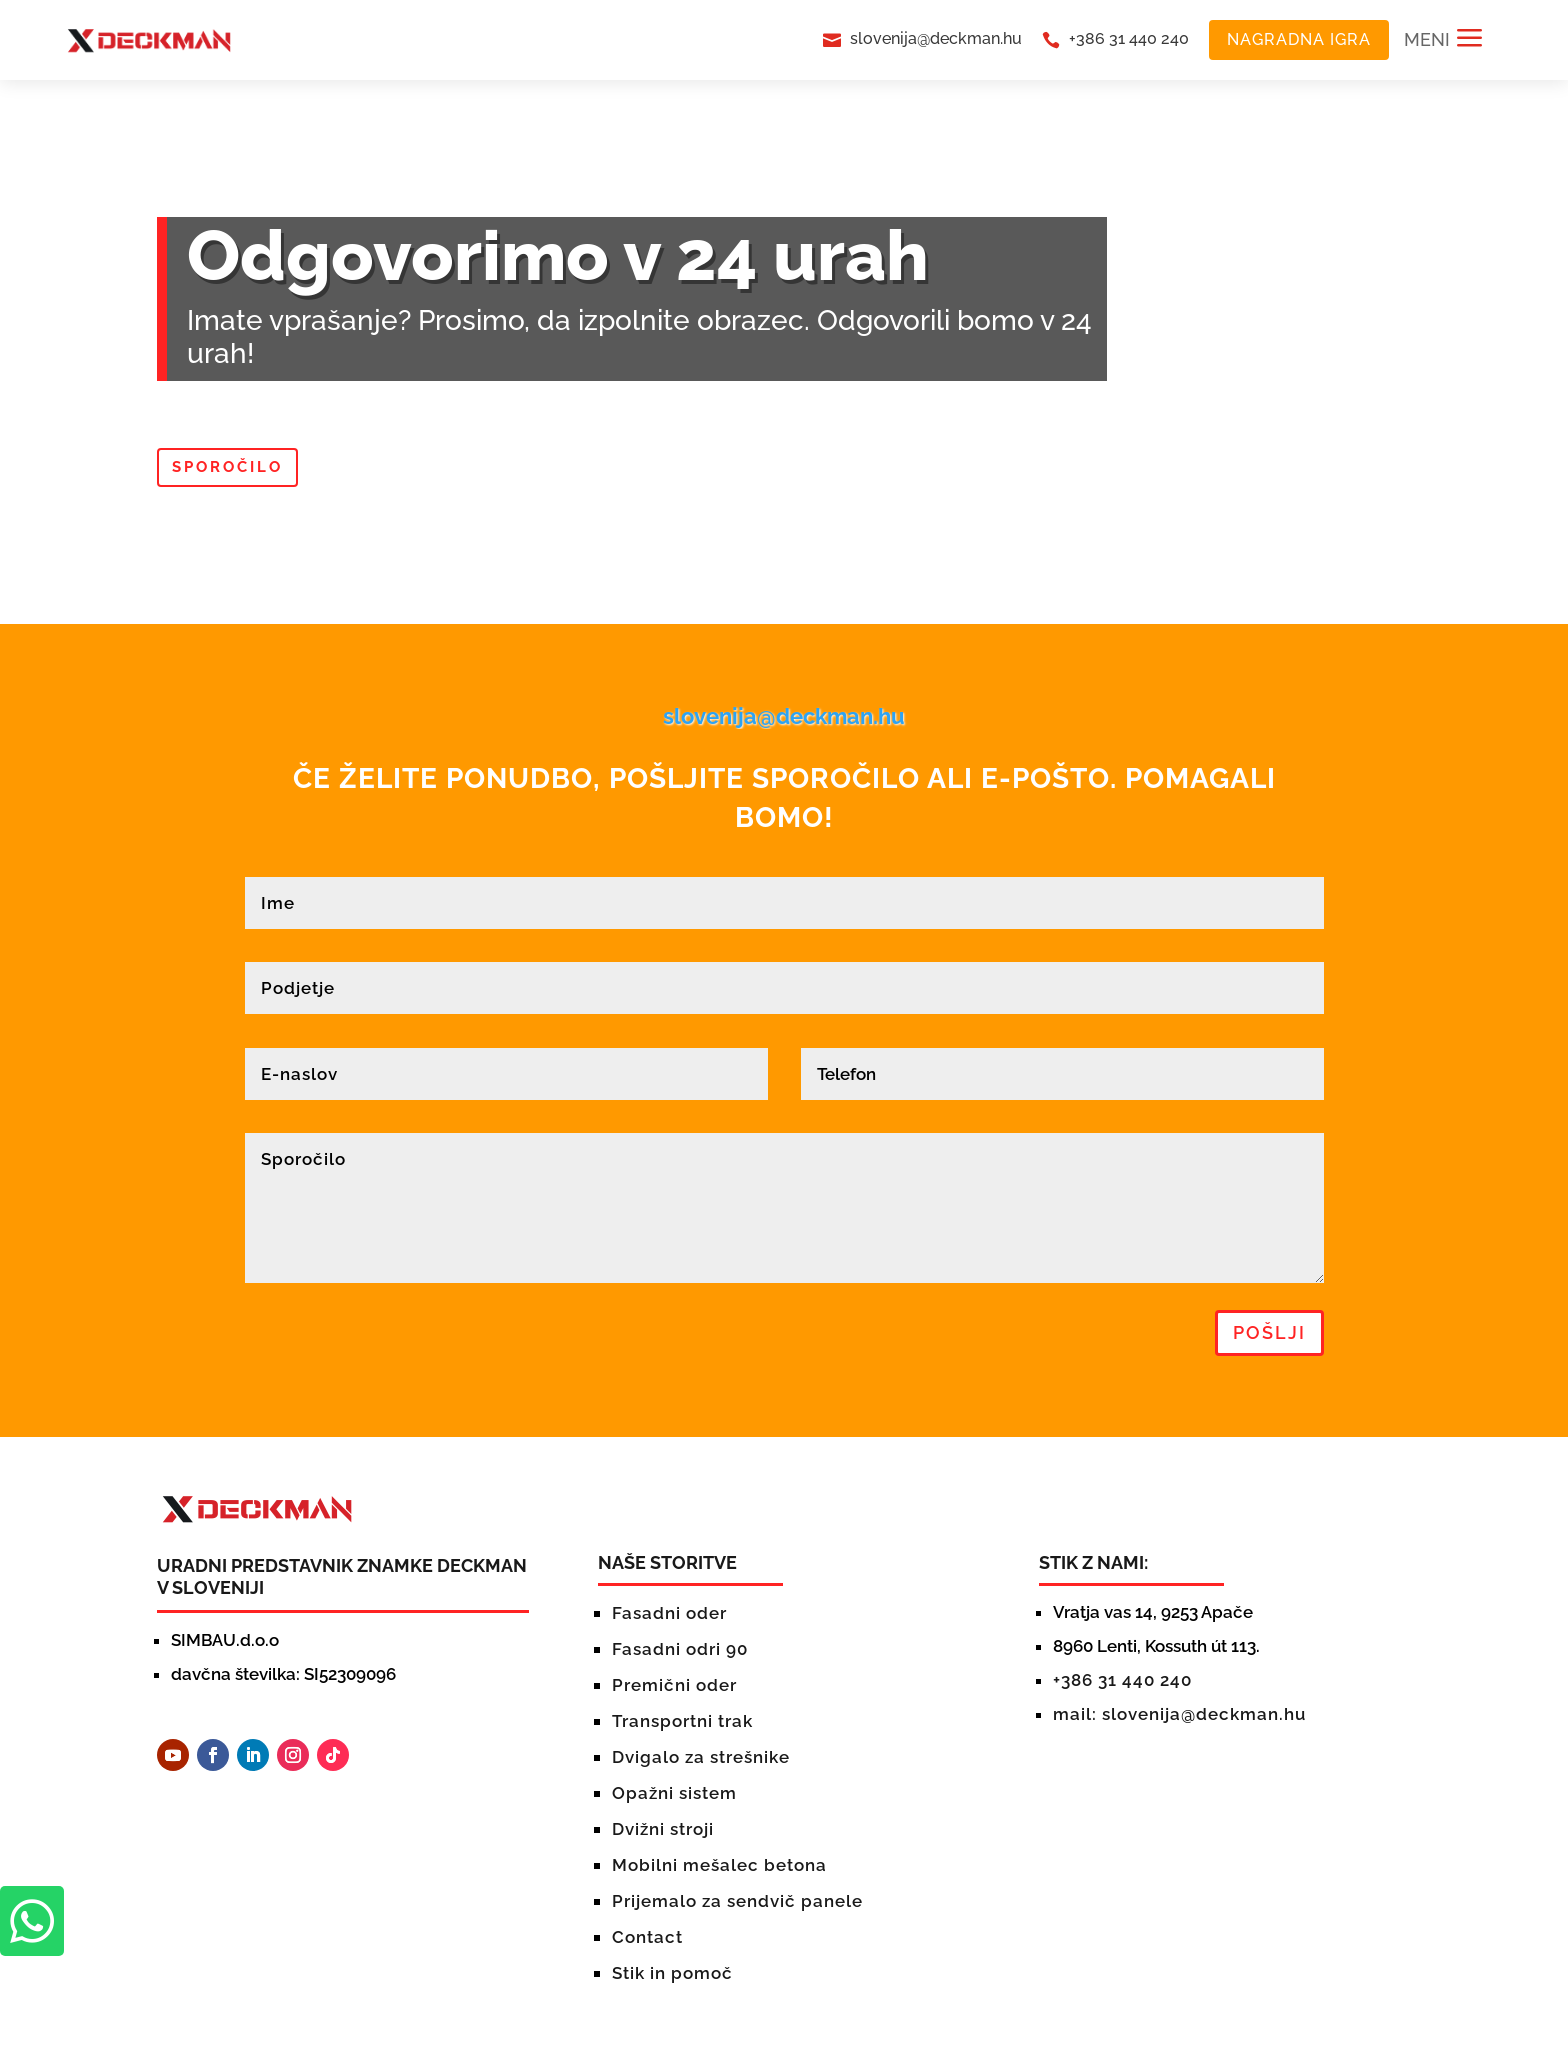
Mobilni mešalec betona (719, 1865)
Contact (647, 1937)
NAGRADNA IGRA (1299, 39)
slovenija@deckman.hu (936, 38)
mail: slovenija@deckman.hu (1179, 1714)
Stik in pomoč (672, 1973)
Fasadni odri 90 (680, 1649)
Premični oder (674, 1685)
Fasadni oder (669, 1613)
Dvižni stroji (663, 1829)
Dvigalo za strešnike (701, 1757)
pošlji (1269, 1332)
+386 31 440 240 (1129, 38)
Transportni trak (682, 1721)
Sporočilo (227, 467)
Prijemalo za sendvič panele (737, 1901)
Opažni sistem (674, 1793)
